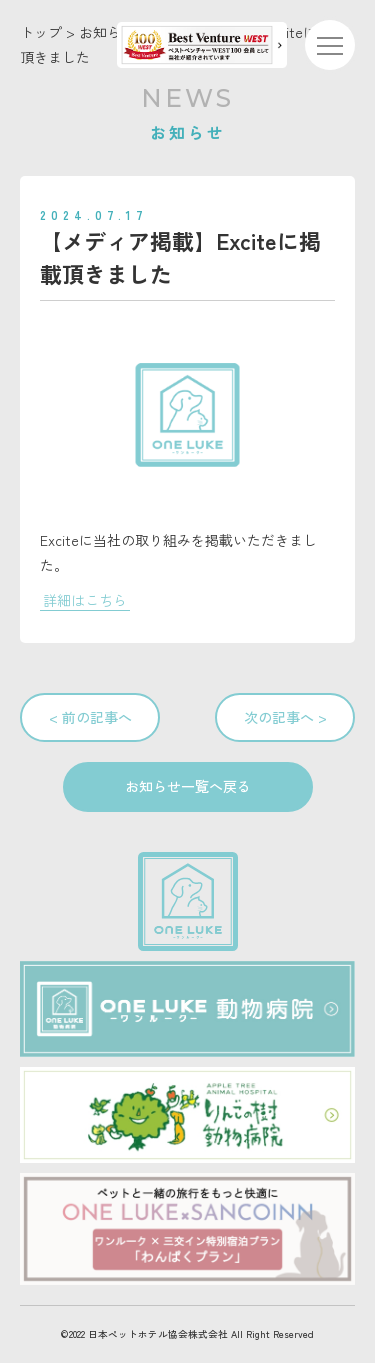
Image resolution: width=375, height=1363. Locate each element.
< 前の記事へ (90, 717)
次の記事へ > (285, 717)
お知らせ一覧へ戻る (188, 786)
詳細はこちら (85, 600)
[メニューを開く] (330, 45)
